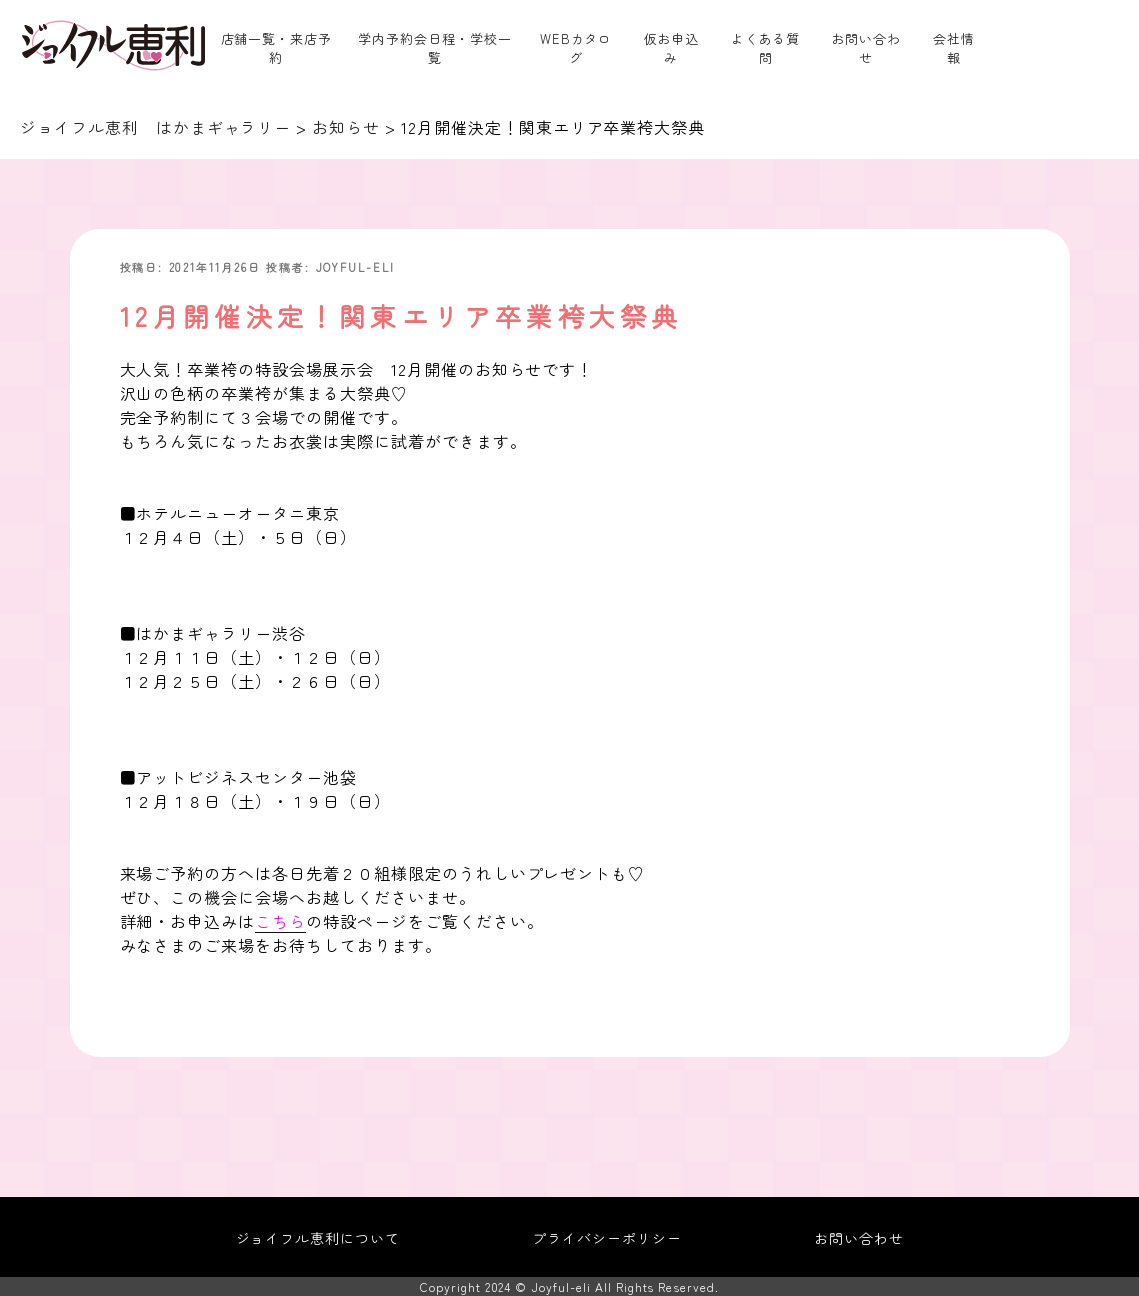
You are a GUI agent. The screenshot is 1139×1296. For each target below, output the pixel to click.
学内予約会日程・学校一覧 (435, 48)
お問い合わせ (866, 48)
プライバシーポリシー (607, 1238)
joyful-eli (356, 267)
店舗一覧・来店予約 (277, 48)
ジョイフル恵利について (318, 1238)
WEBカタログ (576, 48)
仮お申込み (672, 48)
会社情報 (954, 48)
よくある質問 (766, 48)
